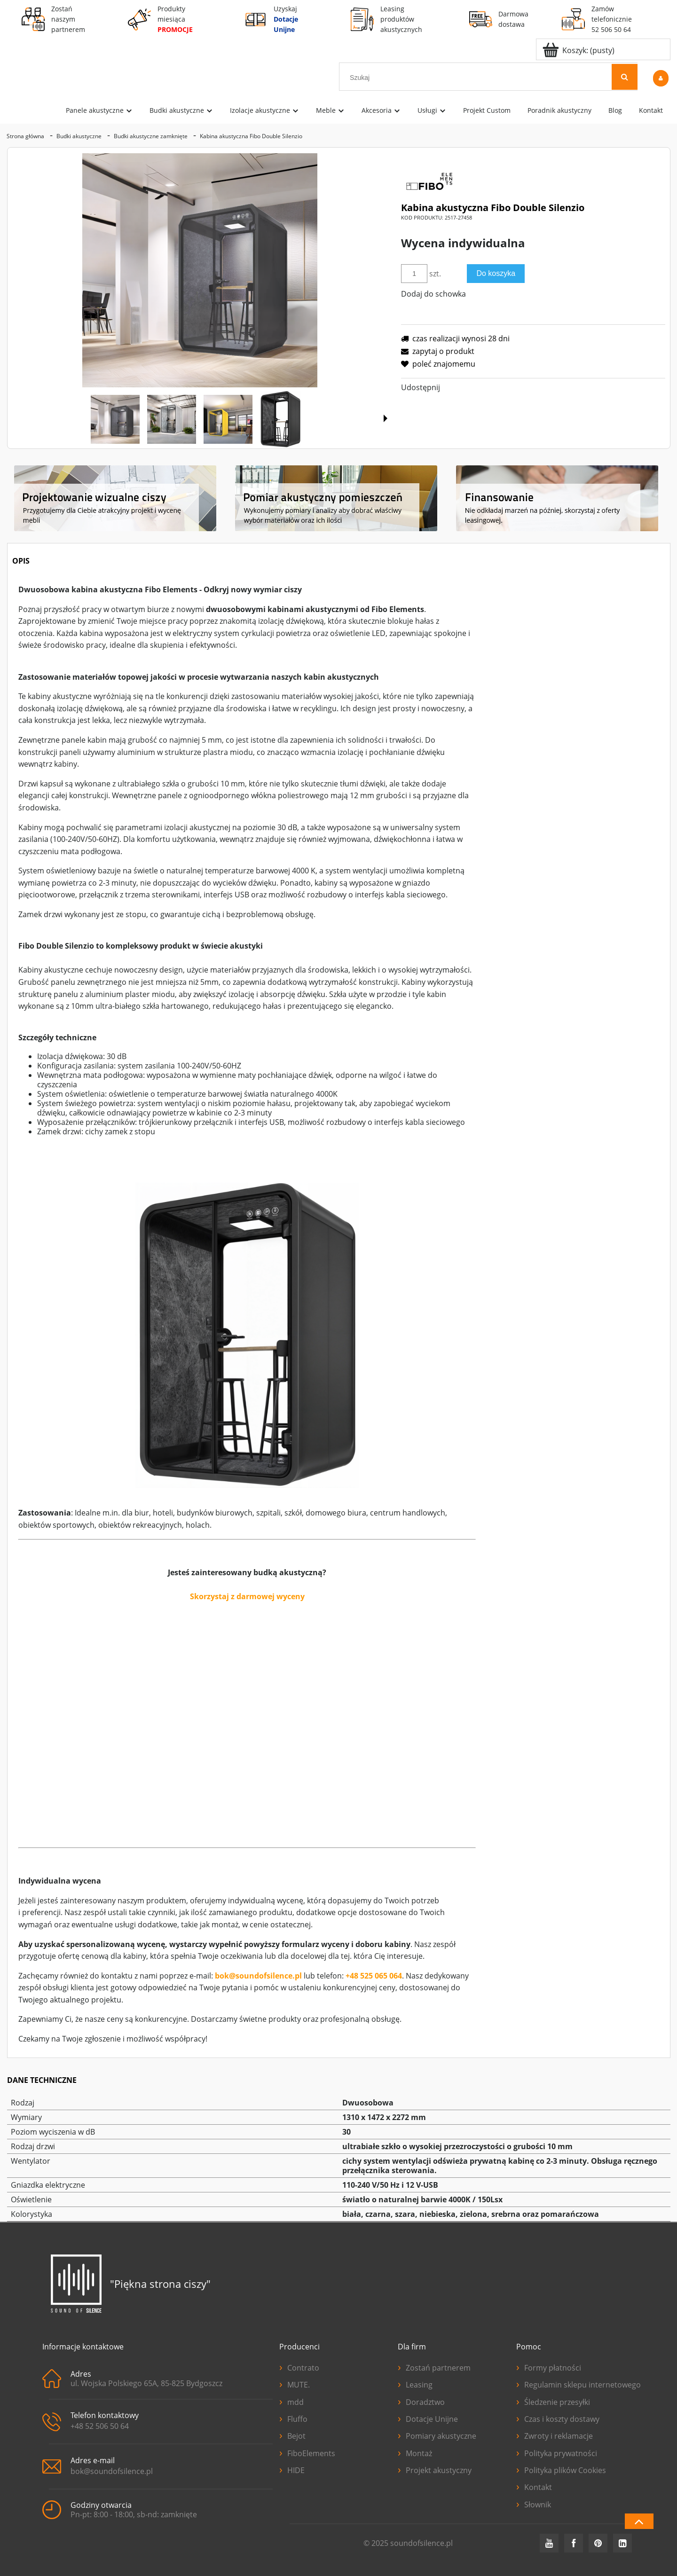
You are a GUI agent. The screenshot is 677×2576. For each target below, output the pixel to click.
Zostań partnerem (434, 2366)
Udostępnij (420, 387)
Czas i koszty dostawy (557, 2418)
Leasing (415, 2383)
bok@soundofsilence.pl (258, 1976)
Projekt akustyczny (435, 2469)
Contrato (299, 2366)
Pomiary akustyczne (437, 2435)
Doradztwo (421, 2401)
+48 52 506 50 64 (100, 2426)
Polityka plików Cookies (561, 2469)
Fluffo (293, 2418)
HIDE (292, 2469)
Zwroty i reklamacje (554, 2435)
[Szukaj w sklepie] (477, 78)
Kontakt (534, 2486)
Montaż (415, 2452)
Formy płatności (548, 2366)
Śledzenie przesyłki (553, 2401)
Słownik (533, 2503)
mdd (291, 2401)
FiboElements (307, 2452)
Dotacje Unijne (428, 2418)
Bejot (292, 2435)
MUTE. (294, 2383)
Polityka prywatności (556, 2452)
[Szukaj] (625, 77)
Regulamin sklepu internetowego (575, 2383)
